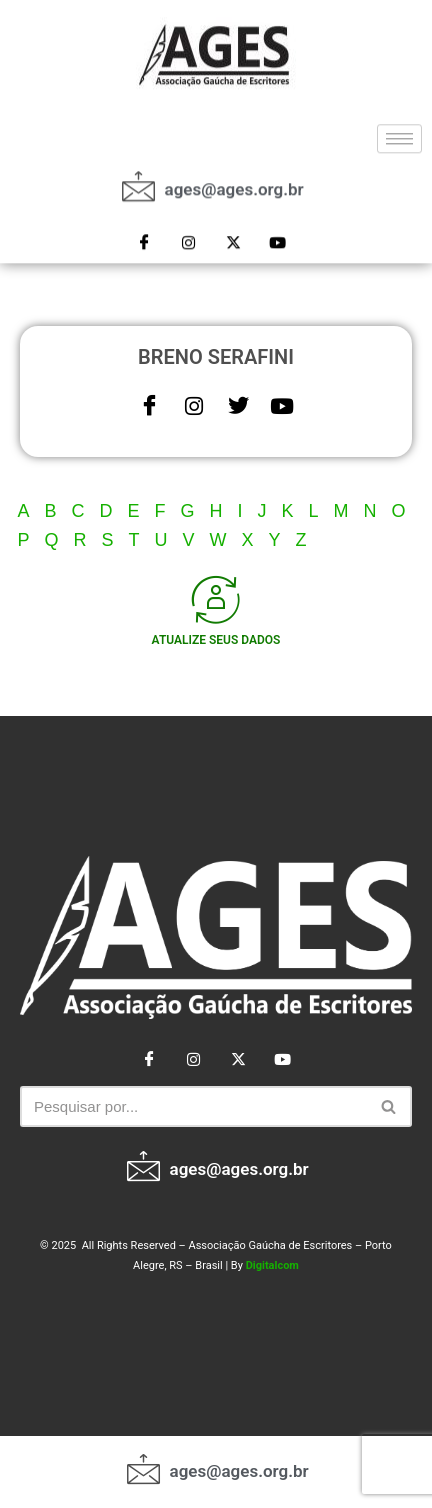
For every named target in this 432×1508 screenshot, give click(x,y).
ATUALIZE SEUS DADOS (216, 640)
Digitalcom (272, 1265)
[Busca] (193, 1106)
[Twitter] (233, 236)
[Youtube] (277, 236)
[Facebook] (145, 236)
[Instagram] (189, 236)
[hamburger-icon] (399, 131)
